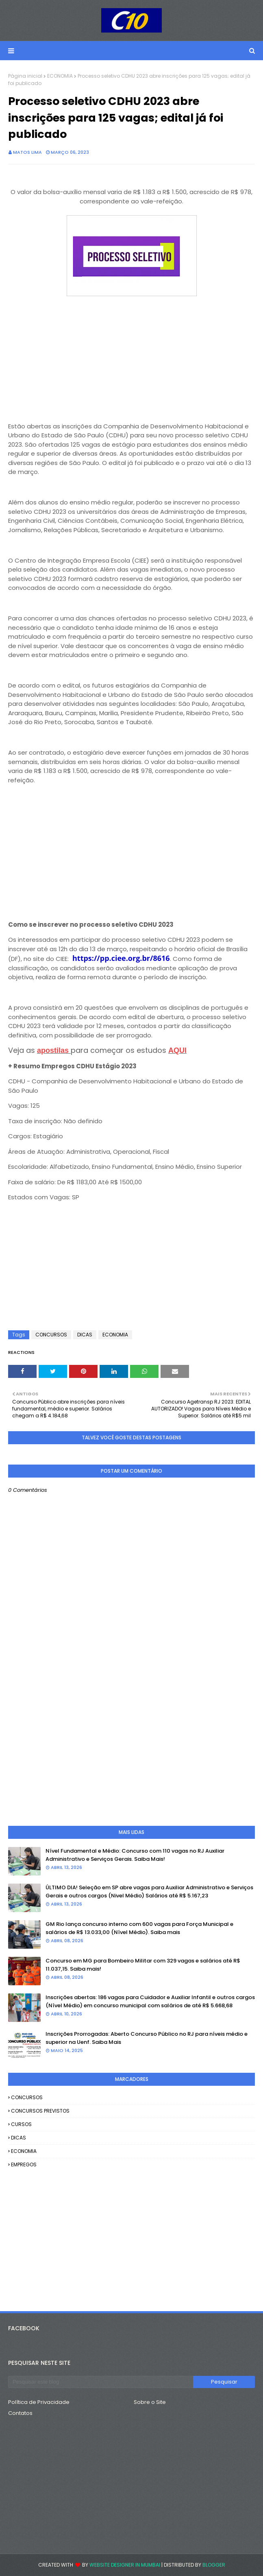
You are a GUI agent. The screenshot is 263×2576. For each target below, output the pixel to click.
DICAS (84, 1334)
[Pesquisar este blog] (100, 2382)
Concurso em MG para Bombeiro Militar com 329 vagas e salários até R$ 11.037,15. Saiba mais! (143, 1965)
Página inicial (25, 75)
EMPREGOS (24, 2164)
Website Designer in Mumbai (124, 2564)
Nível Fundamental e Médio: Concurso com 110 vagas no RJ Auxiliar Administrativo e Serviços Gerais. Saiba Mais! (135, 1855)
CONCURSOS (51, 1334)
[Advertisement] (131, 356)
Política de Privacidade (39, 2402)
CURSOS (21, 2124)
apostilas (53, 1050)
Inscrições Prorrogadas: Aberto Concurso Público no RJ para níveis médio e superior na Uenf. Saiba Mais (147, 2038)
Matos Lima (27, 152)
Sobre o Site (150, 2402)
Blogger (213, 2564)
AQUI (177, 1050)
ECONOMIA (60, 75)
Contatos (20, 2413)
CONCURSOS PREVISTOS (40, 2110)
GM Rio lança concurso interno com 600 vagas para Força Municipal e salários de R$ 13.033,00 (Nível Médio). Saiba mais (139, 1928)
